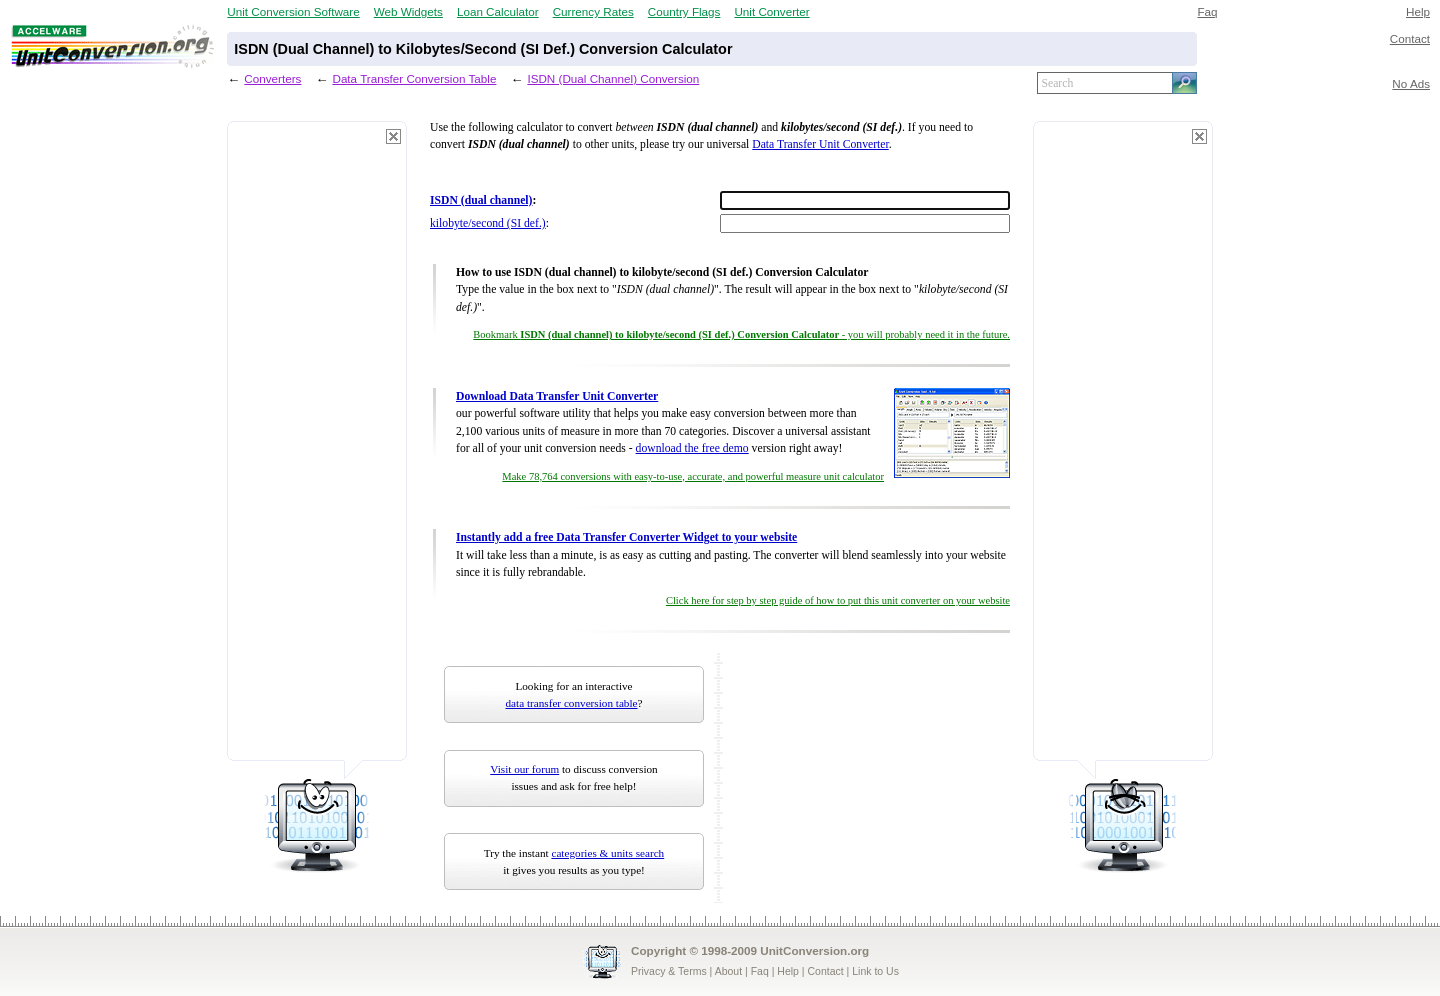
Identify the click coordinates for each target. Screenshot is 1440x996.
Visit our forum (524, 769)
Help (1418, 11)
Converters (272, 78)
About (728, 971)
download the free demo (692, 448)
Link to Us (875, 971)
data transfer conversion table (572, 703)
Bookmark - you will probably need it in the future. (741, 334)
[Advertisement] (317, 450)
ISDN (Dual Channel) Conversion (613, 78)
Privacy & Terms (669, 971)
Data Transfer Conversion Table (414, 78)
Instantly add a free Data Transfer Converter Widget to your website (626, 537)
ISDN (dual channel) (481, 200)
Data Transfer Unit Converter (820, 144)
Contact (1410, 38)
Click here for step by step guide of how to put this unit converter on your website (838, 600)
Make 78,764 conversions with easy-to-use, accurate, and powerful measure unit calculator (693, 476)
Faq (1207, 11)
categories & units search (607, 853)
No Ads (1411, 83)
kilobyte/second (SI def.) (488, 223)
